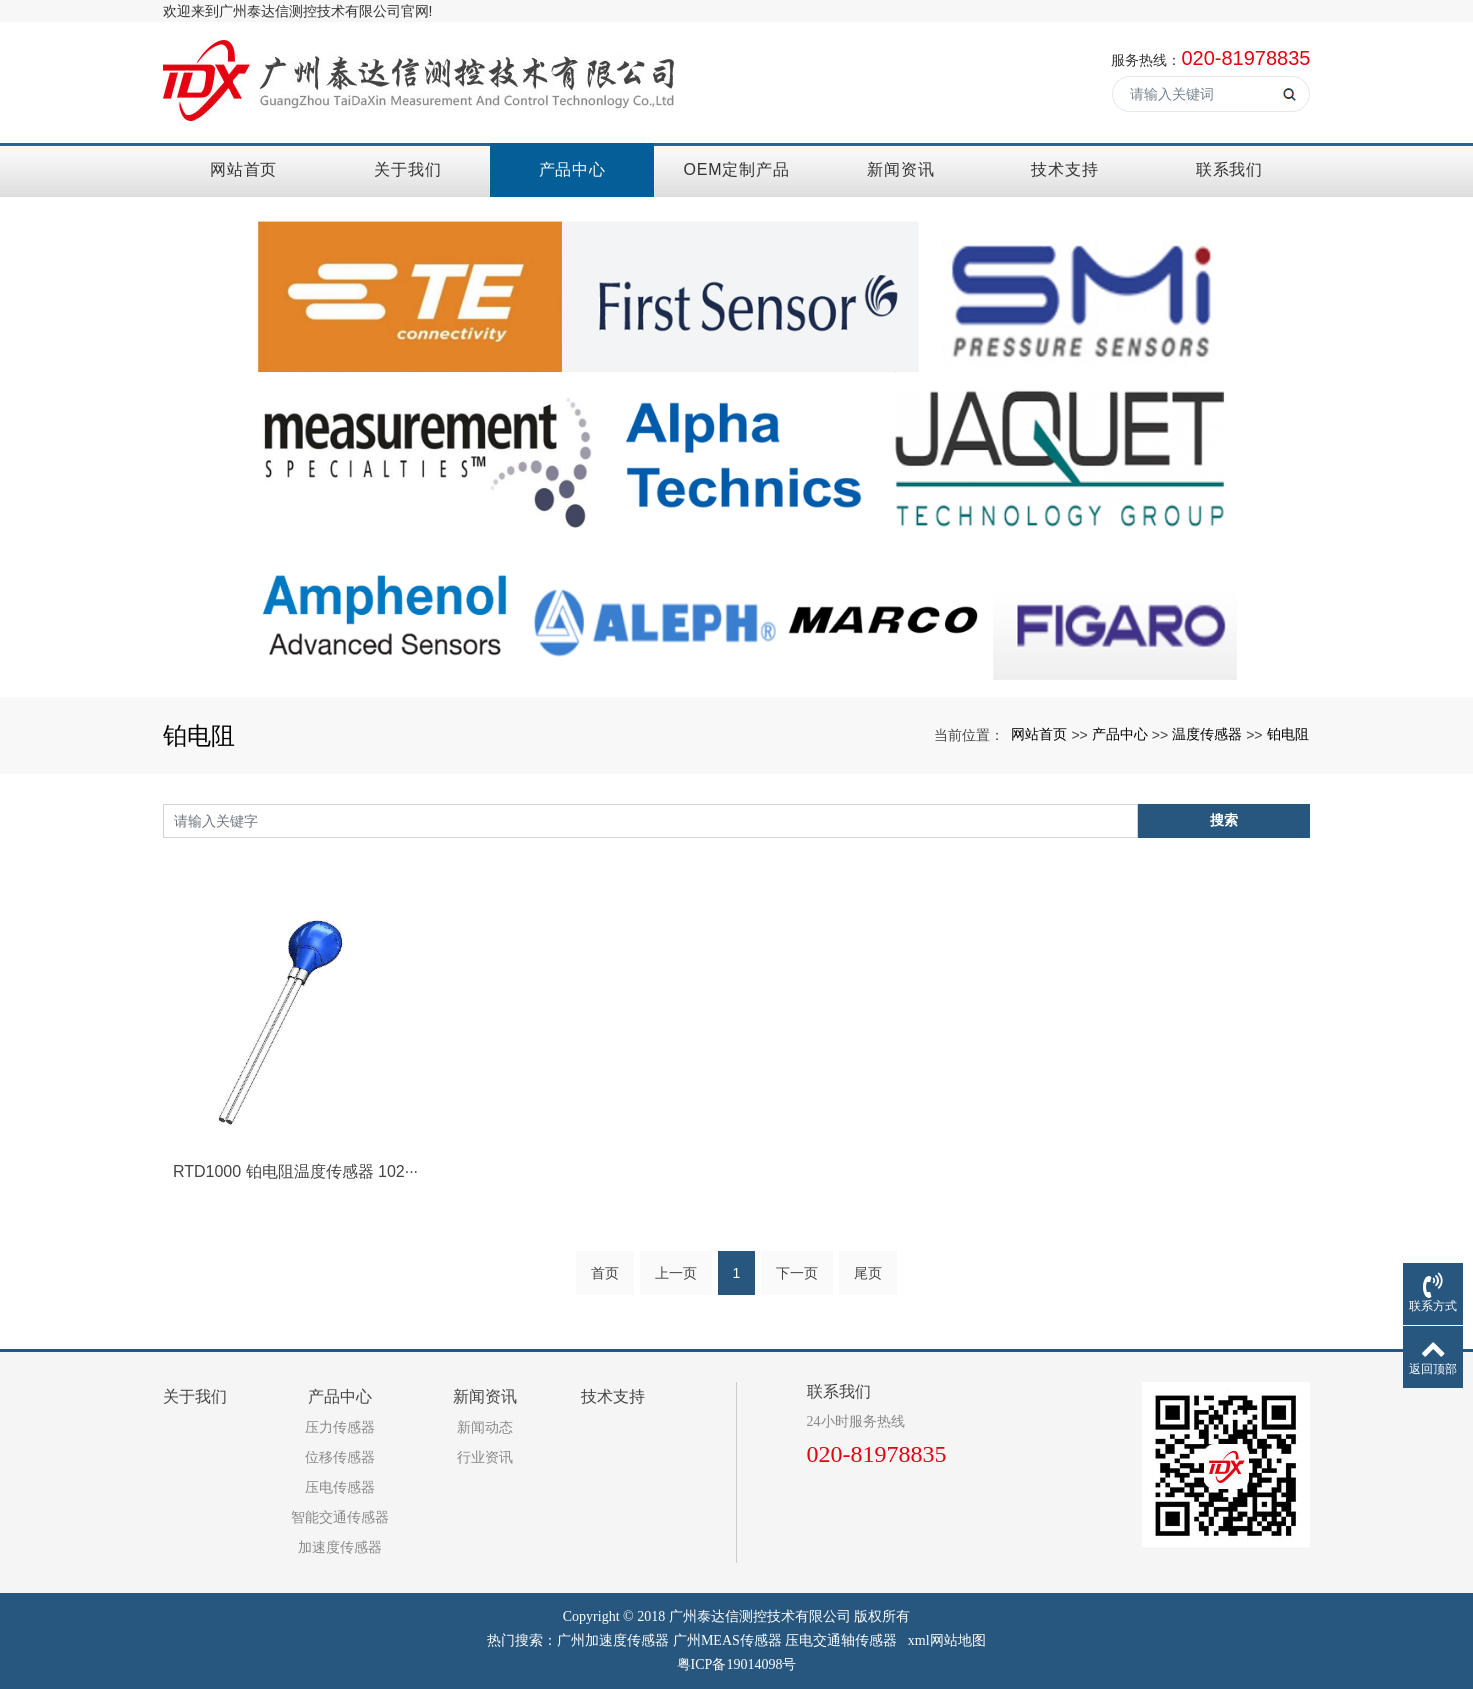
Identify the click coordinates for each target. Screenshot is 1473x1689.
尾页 (868, 1273)
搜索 (1224, 820)
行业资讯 (485, 1457)
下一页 (797, 1273)
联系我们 (1229, 169)
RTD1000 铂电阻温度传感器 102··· (295, 1171)
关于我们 (407, 169)
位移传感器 (340, 1457)
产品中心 (572, 169)
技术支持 (1064, 169)
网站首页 (243, 169)
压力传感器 (340, 1427)
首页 (605, 1273)
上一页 (676, 1273)
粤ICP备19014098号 (737, 1664)
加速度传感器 (340, 1547)
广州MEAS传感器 (727, 1640)
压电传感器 (340, 1487)
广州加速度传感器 (613, 1640)
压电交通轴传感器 (841, 1640)
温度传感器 (1207, 734)
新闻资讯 (900, 169)
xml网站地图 (947, 1640)
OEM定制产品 (736, 169)
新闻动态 (485, 1427)
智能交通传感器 (340, 1517)
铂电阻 (1288, 734)
